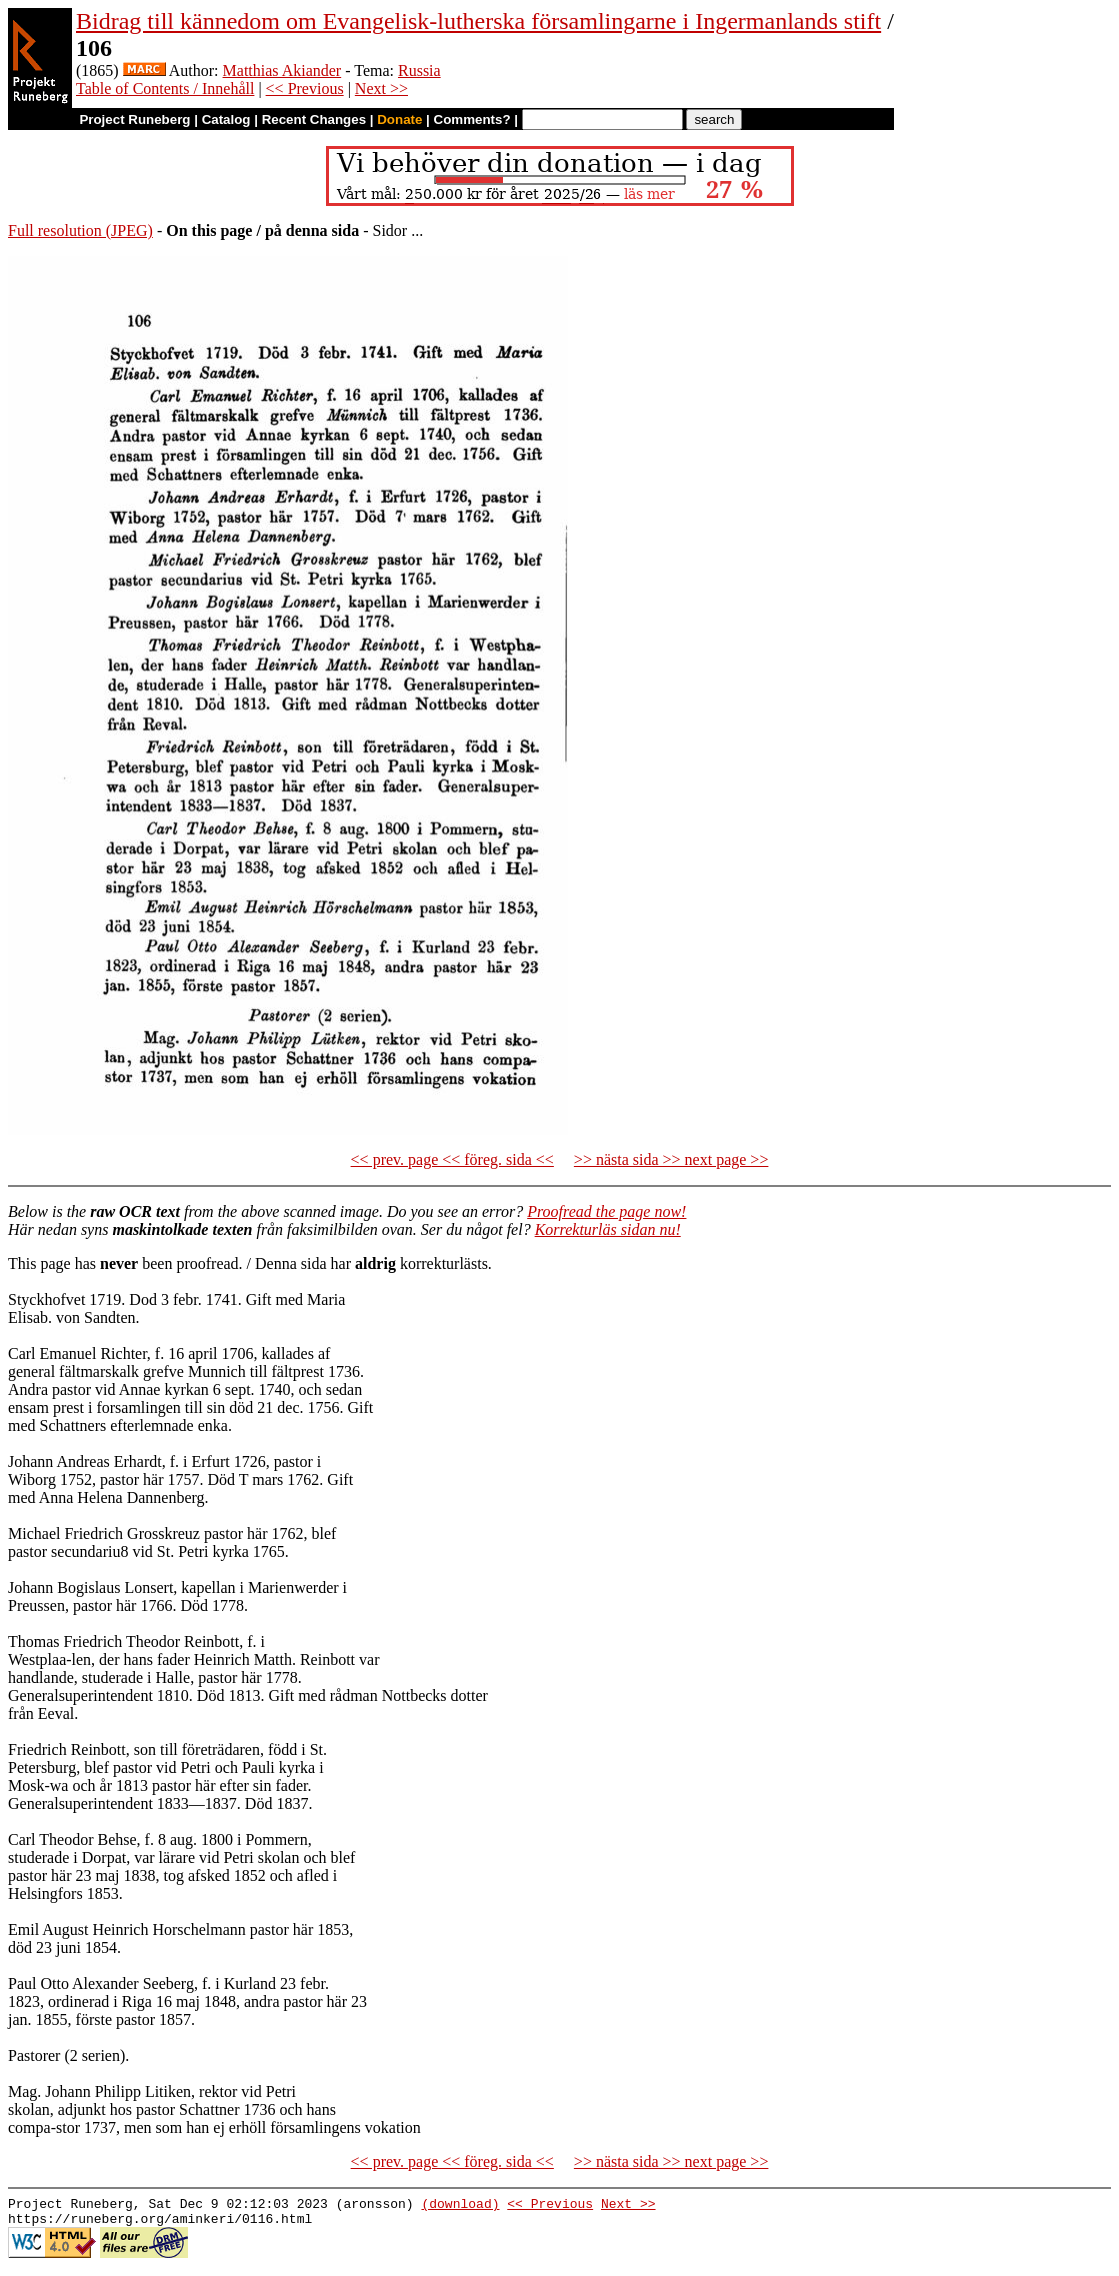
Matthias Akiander (282, 70)
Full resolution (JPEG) (80, 230)
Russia (419, 70)
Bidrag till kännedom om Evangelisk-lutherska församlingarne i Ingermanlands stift (478, 21)
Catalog (226, 119)
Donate (399, 119)
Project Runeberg (134, 119)
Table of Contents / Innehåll (165, 88)
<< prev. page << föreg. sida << (452, 1159)
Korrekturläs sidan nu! (608, 1229)
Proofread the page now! (606, 1211)
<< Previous (305, 88)
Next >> (381, 88)
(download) (460, 2206)
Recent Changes (314, 119)
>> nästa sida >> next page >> (671, 1159)
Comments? (472, 119)
